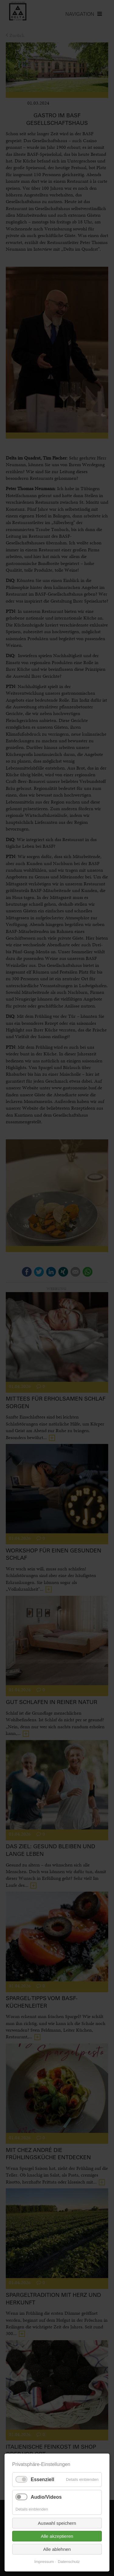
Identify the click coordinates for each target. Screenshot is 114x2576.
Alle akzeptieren (57, 2536)
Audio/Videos (46, 2497)
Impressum (44, 2562)
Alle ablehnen (57, 2549)
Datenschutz (69, 2562)
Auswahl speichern (57, 2523)
